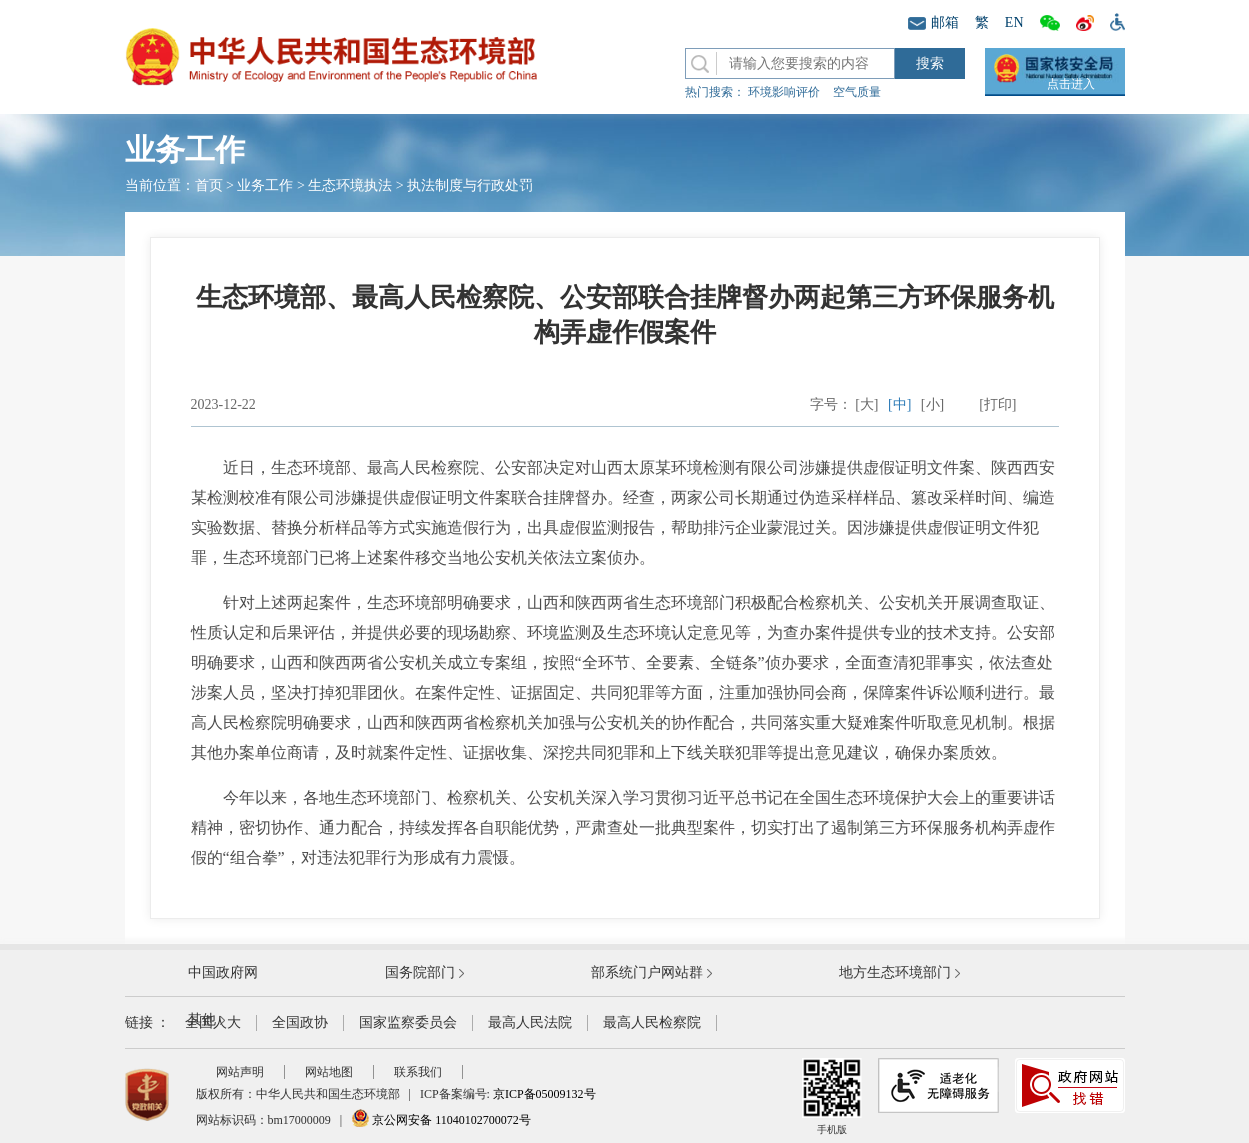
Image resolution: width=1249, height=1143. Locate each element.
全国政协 (300, 1022)
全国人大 (213, 1022)
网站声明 (240, 1072)
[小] (932, 404)
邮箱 (933, 22)
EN (1014, 22)
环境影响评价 (784, 92)
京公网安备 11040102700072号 (441, 1120)
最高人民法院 (530, 1022)
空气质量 (857, 92)
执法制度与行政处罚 (470, 185)
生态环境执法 (350, 185)
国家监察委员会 (408, 1022)
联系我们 (418, 1072)
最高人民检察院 (652, 1022)
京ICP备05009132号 (544, 1094)
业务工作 (265, 185)
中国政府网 (223, 972)
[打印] (997, 404)
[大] (866, 404)
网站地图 (329, 1072)
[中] (899, 404)
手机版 (832, 1096)
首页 (209, 185)
